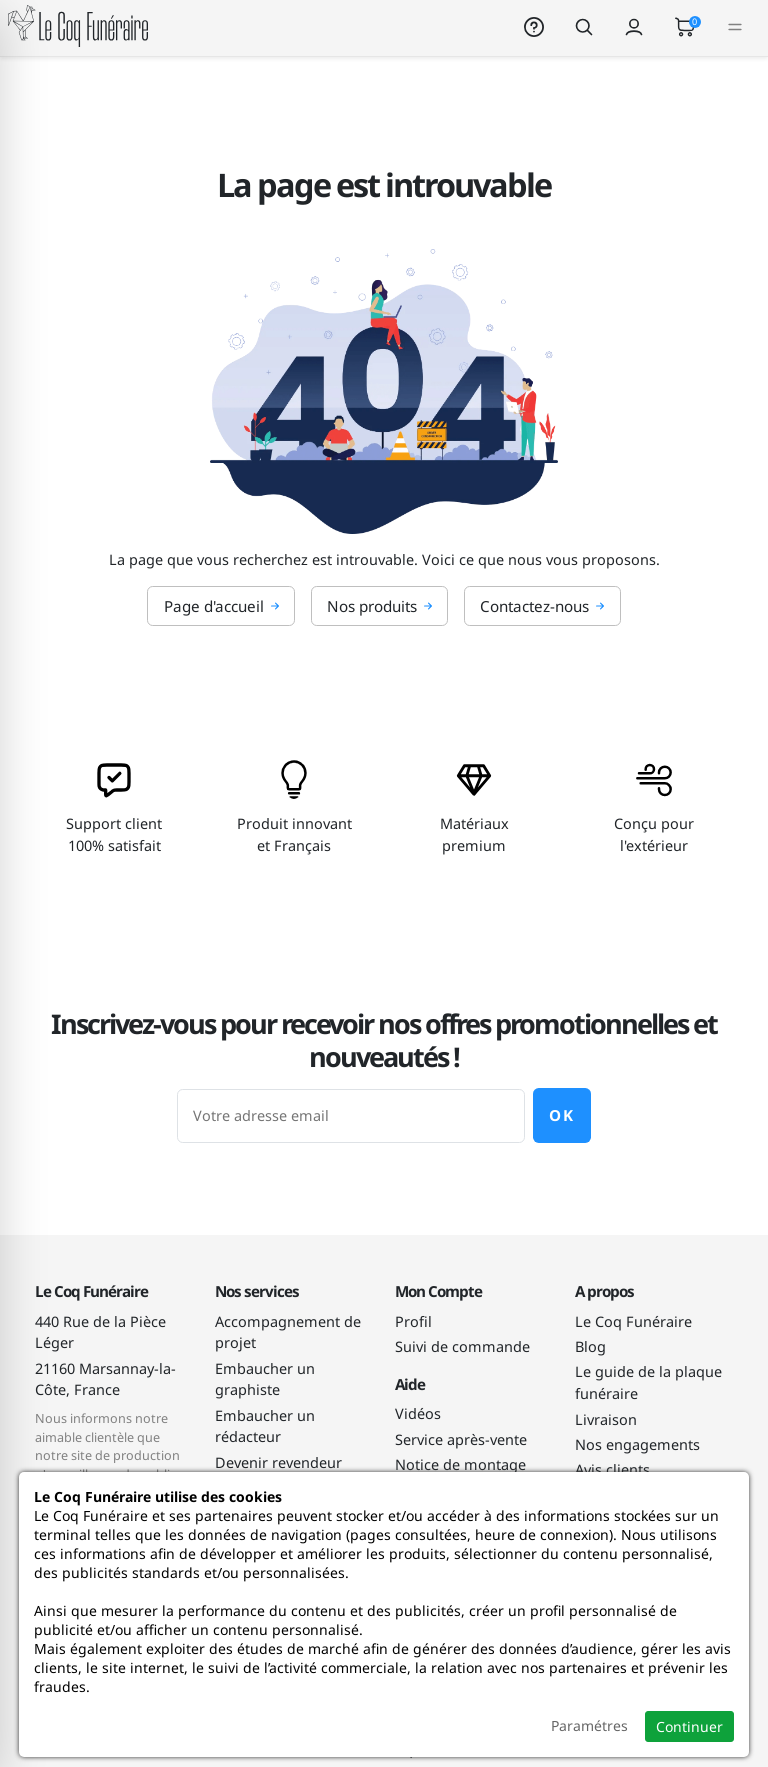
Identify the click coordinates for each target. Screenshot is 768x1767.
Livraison (606, 1419)
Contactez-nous (542, 606)
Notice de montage (460, 1464)
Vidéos (418, 1413)
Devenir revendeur (278, 1462)
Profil (413, 1321)
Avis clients (612, 1469)
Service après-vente (461, 1439)
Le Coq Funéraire (633, 1321)
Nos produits (380, 606)
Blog (590, 1346)
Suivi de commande (462, 1346)
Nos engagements (637, 1444)
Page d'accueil (222, 606)
